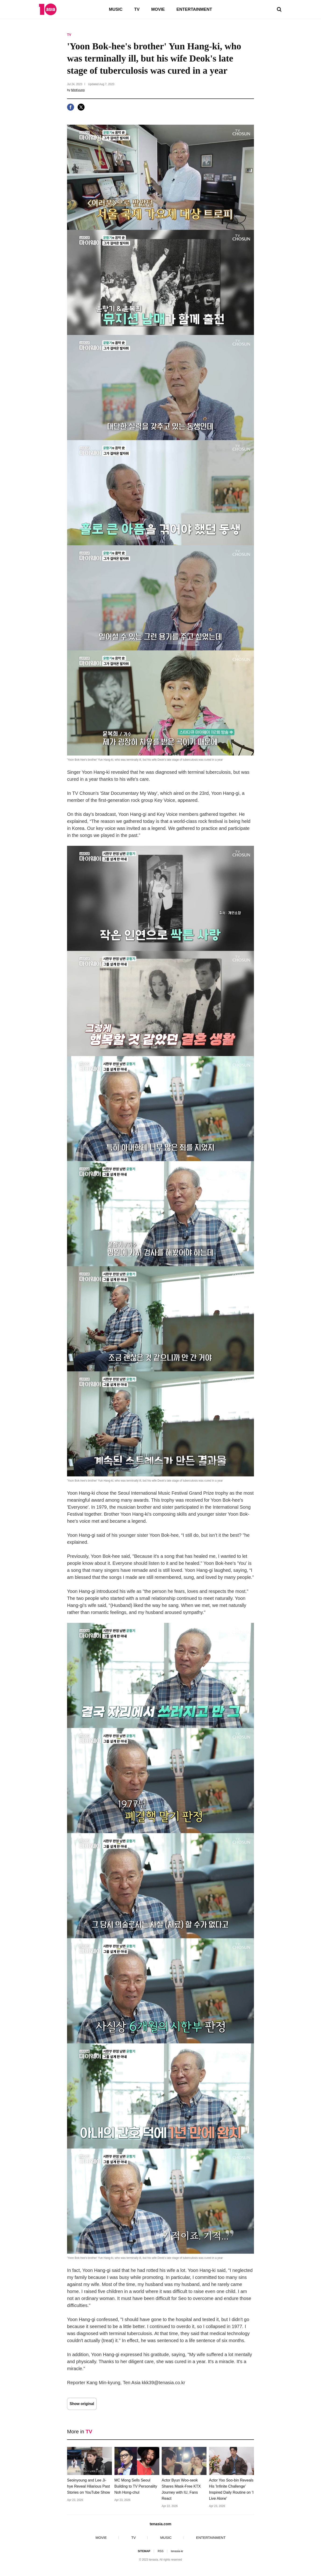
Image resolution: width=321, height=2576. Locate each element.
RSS (161, 2551)
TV (136, 9)
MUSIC (115, 9)
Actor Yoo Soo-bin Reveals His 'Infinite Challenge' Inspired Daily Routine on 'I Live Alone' (231, 2489)
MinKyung (78, 90)
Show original (82, 2404)
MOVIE (158, 9)
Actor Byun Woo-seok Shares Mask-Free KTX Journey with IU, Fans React (181, 2489)
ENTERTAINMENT (194, 9)
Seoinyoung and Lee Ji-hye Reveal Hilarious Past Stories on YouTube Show (88, 2486)
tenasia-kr (177, 2551)
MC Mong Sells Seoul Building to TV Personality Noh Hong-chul (135, 2486)
